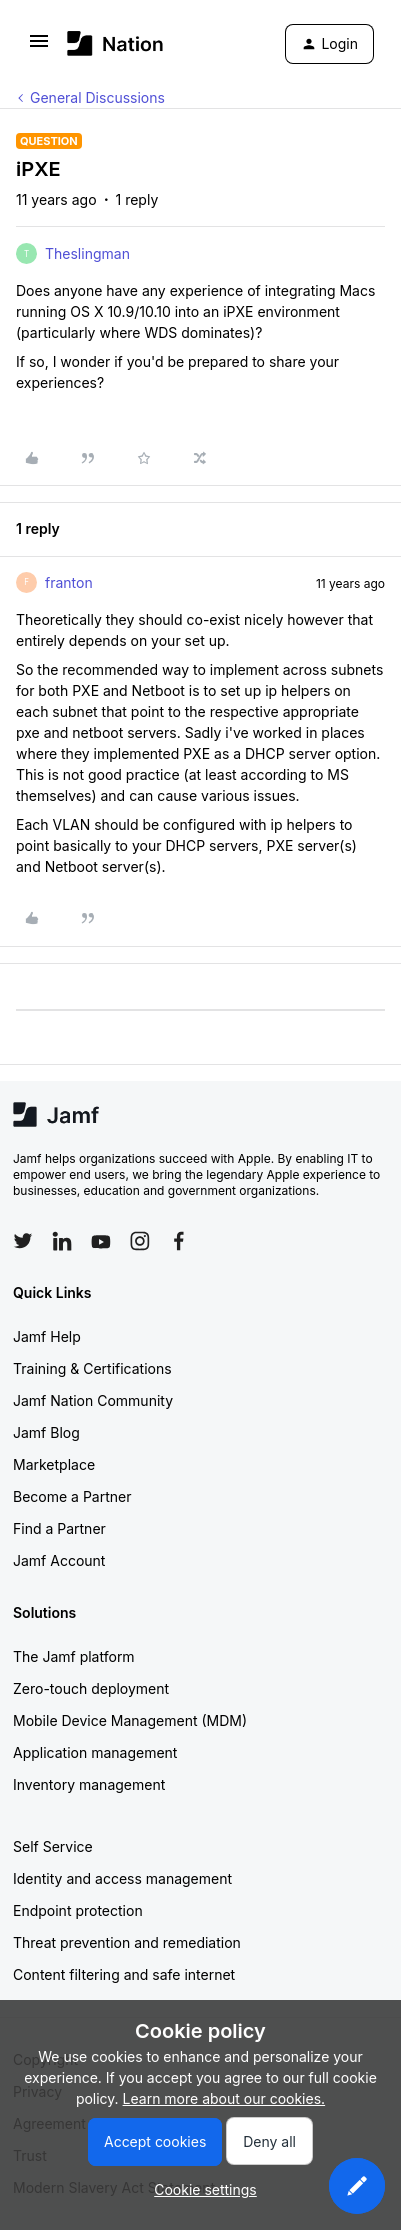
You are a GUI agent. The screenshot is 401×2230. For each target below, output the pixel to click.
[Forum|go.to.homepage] (115, 43)
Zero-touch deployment (91, 1688)
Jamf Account (59, 1560)
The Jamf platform (74, 1656)
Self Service (53, 1846)
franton (69, 582)
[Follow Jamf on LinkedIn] (62, 1241)
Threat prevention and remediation (127, 1942)
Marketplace (54, 1464)
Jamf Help (47, 1336)
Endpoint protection (78, 1910)
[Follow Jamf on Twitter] (23, 1241)
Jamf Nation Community (93, 1400)
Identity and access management (122, 1878)
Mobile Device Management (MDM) (130, 1720)
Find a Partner (59, 1528)
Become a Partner (72, 1496)
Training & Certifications (92, 1368)
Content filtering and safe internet (124, 1974)
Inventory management (89, 1784)
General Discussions (97, 97)
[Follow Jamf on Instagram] (140, 1241)
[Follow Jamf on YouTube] (101, 1241)
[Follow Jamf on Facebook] (179, 1241)
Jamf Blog (46, 1432)
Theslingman (87, 253)
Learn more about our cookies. (224, 2098)
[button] (39, 47)
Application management (95, 1752)
